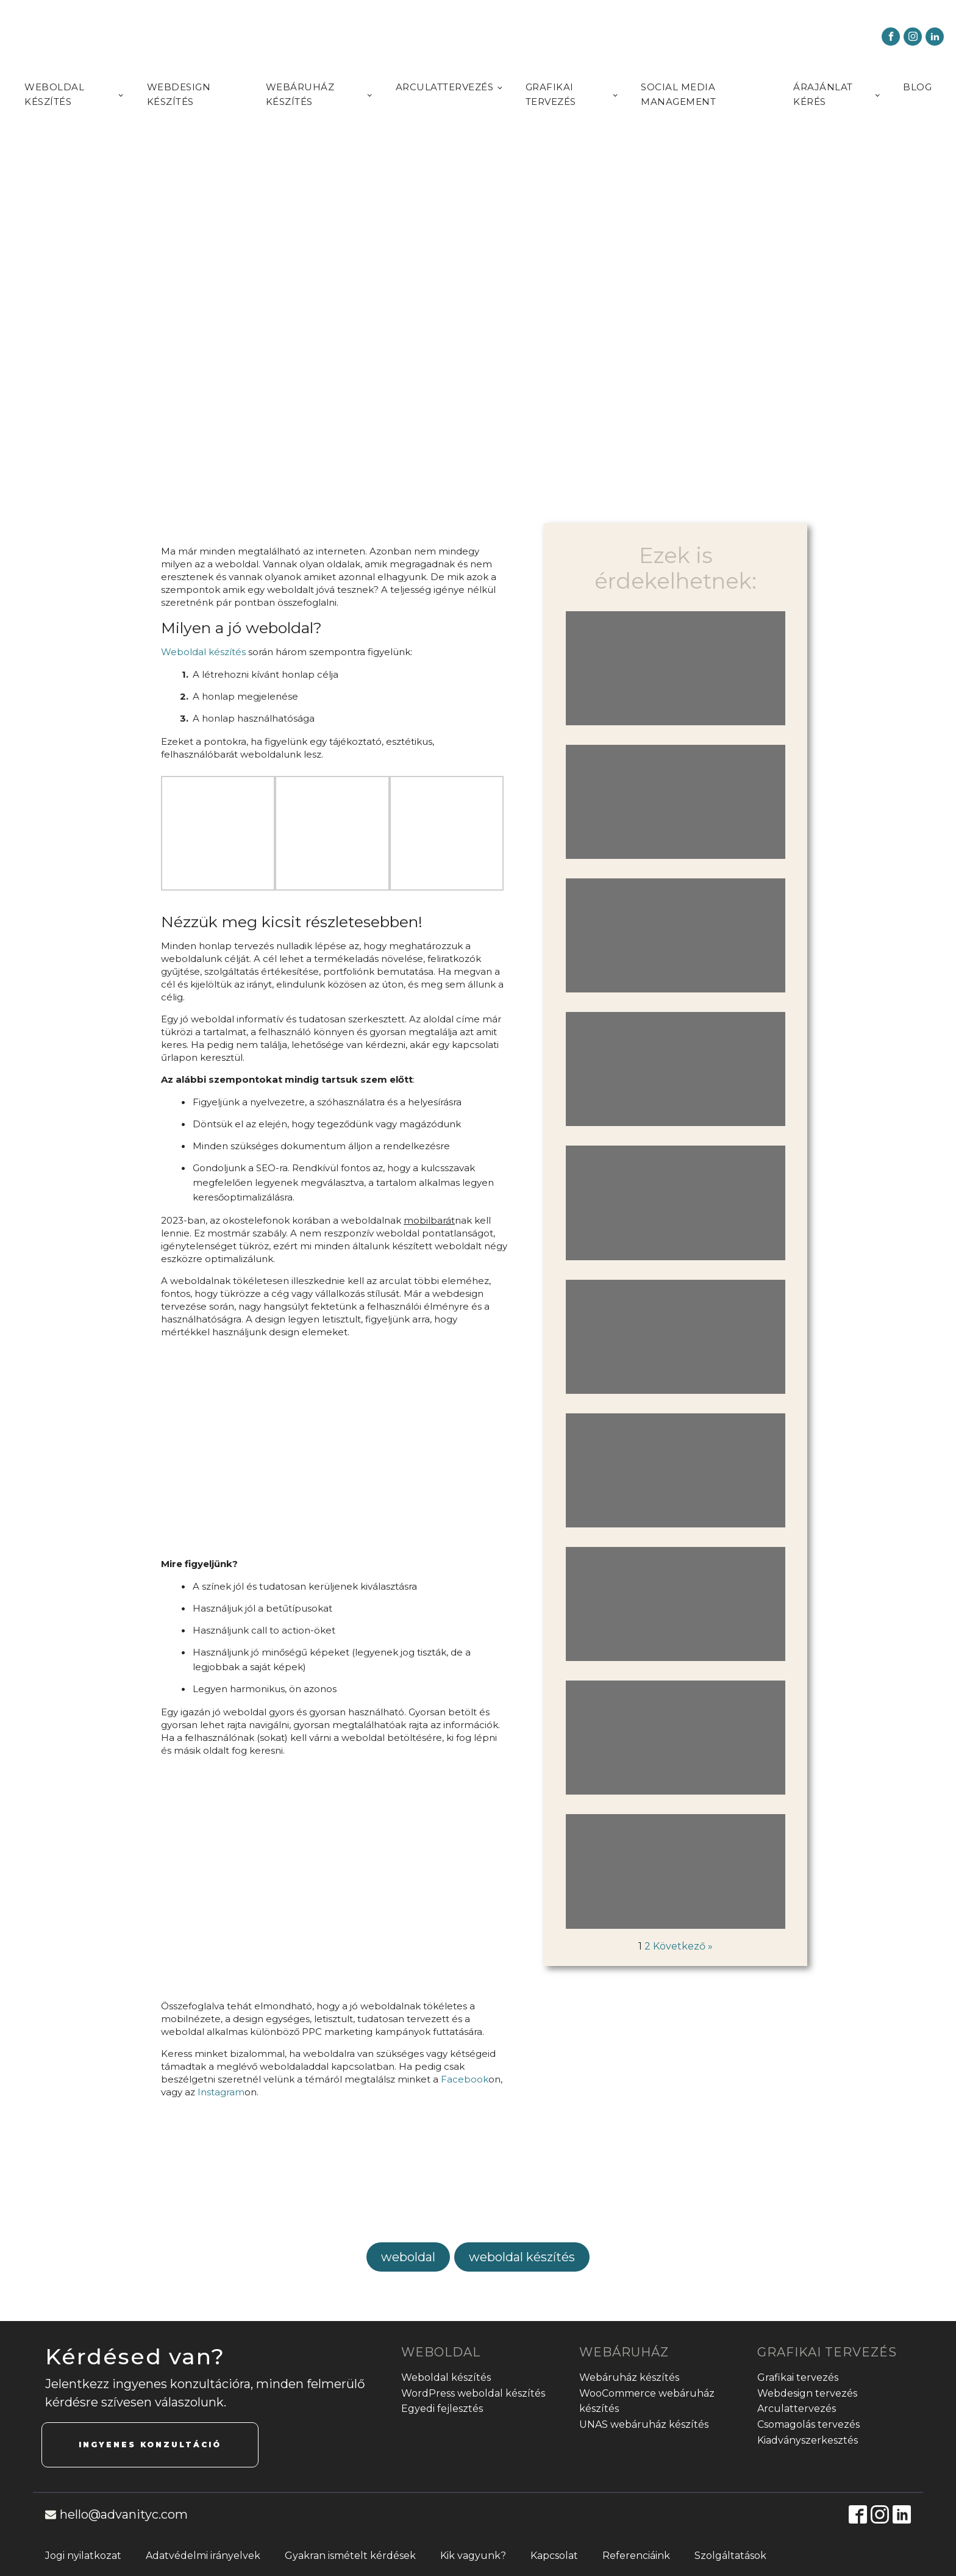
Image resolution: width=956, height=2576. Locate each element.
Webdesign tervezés (807, 2393)
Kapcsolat (554, 2555)
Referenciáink (636, 2555)
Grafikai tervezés (551, 94)
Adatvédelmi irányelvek (203, 2555)
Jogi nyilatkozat (83, 2555)
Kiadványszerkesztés (807, 2440)
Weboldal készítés (54, 94)
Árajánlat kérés (823, 94)
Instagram (221, 2092)
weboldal (408, 2257)
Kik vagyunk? (473, 2555)
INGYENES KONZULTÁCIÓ (150, 2444)
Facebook (464, 2079)
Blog (917, 87)
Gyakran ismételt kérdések (350, 2555)
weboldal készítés (522, 2257)
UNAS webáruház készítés (643, 2424)
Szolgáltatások (730, 2555)
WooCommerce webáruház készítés (647, 2401)
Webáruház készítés (300, 94)
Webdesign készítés (179, 94)
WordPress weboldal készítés (473, 2393)
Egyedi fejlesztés (442, 2408)
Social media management (678, 94)
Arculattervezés (445, 87)
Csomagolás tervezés (808, 2424)
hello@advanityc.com (124, 2514)
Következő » (683, 1946)
